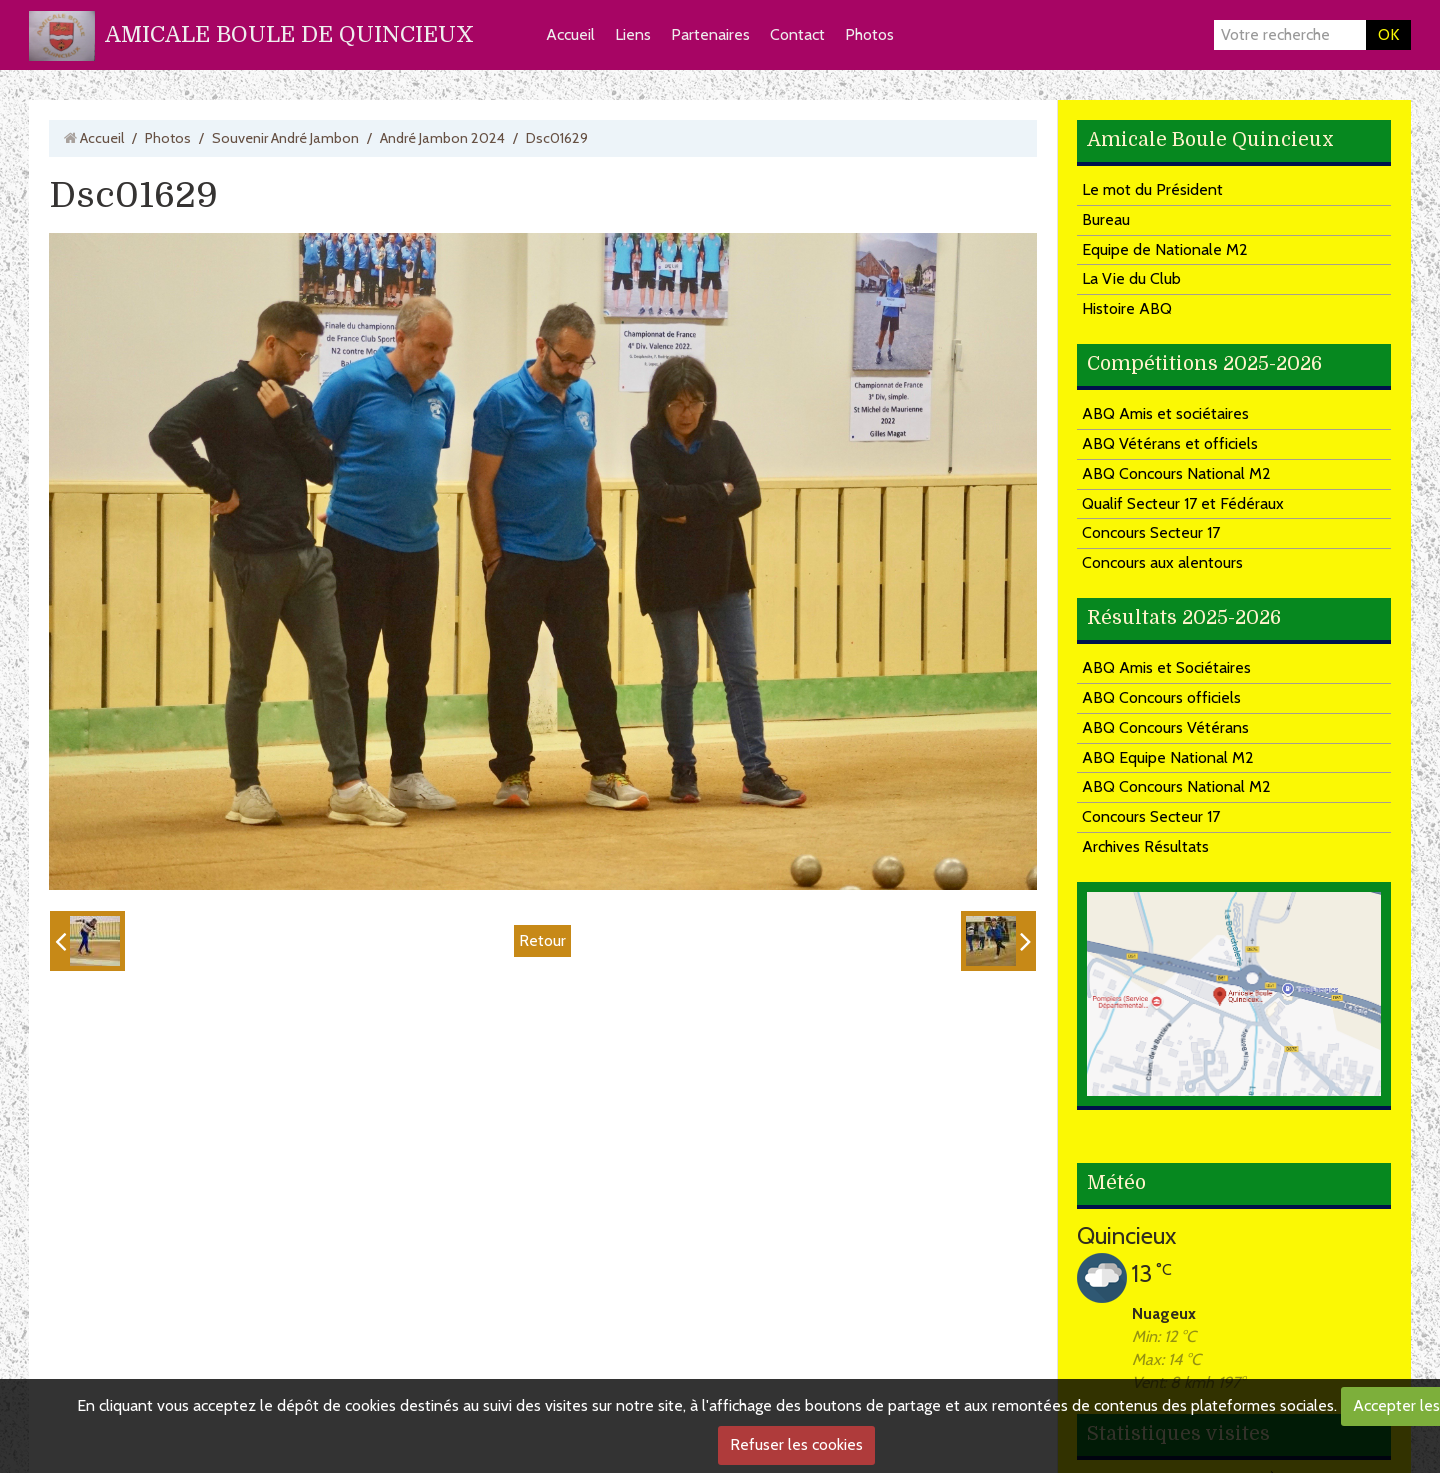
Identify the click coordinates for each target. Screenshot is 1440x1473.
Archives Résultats (1145, 846)
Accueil (570, 34)
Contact (797, 34)
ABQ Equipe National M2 (1168, 757)
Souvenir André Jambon (285, 138)
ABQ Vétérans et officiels (1170, 443)
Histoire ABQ (1127, 308)
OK (1388, 34)
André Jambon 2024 (442, 138)
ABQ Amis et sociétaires (1165, 413)
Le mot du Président (1152, 189)
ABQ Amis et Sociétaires (1166, 667)
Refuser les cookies (796, 1444)
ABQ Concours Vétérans (1165, 727)
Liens (633, 34)
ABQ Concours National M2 (1176, 473)
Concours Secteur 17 (1151, 532)
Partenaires (710, 34)
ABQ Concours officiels (1161, 697)
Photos (869, 34)
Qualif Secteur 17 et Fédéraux (1183, 503)
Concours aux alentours (1162, 562)
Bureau (1106, 219)
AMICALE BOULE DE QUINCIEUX (289, 34)
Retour (542, 940)
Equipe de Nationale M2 (1165, 249)
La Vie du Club (1131, 278)
